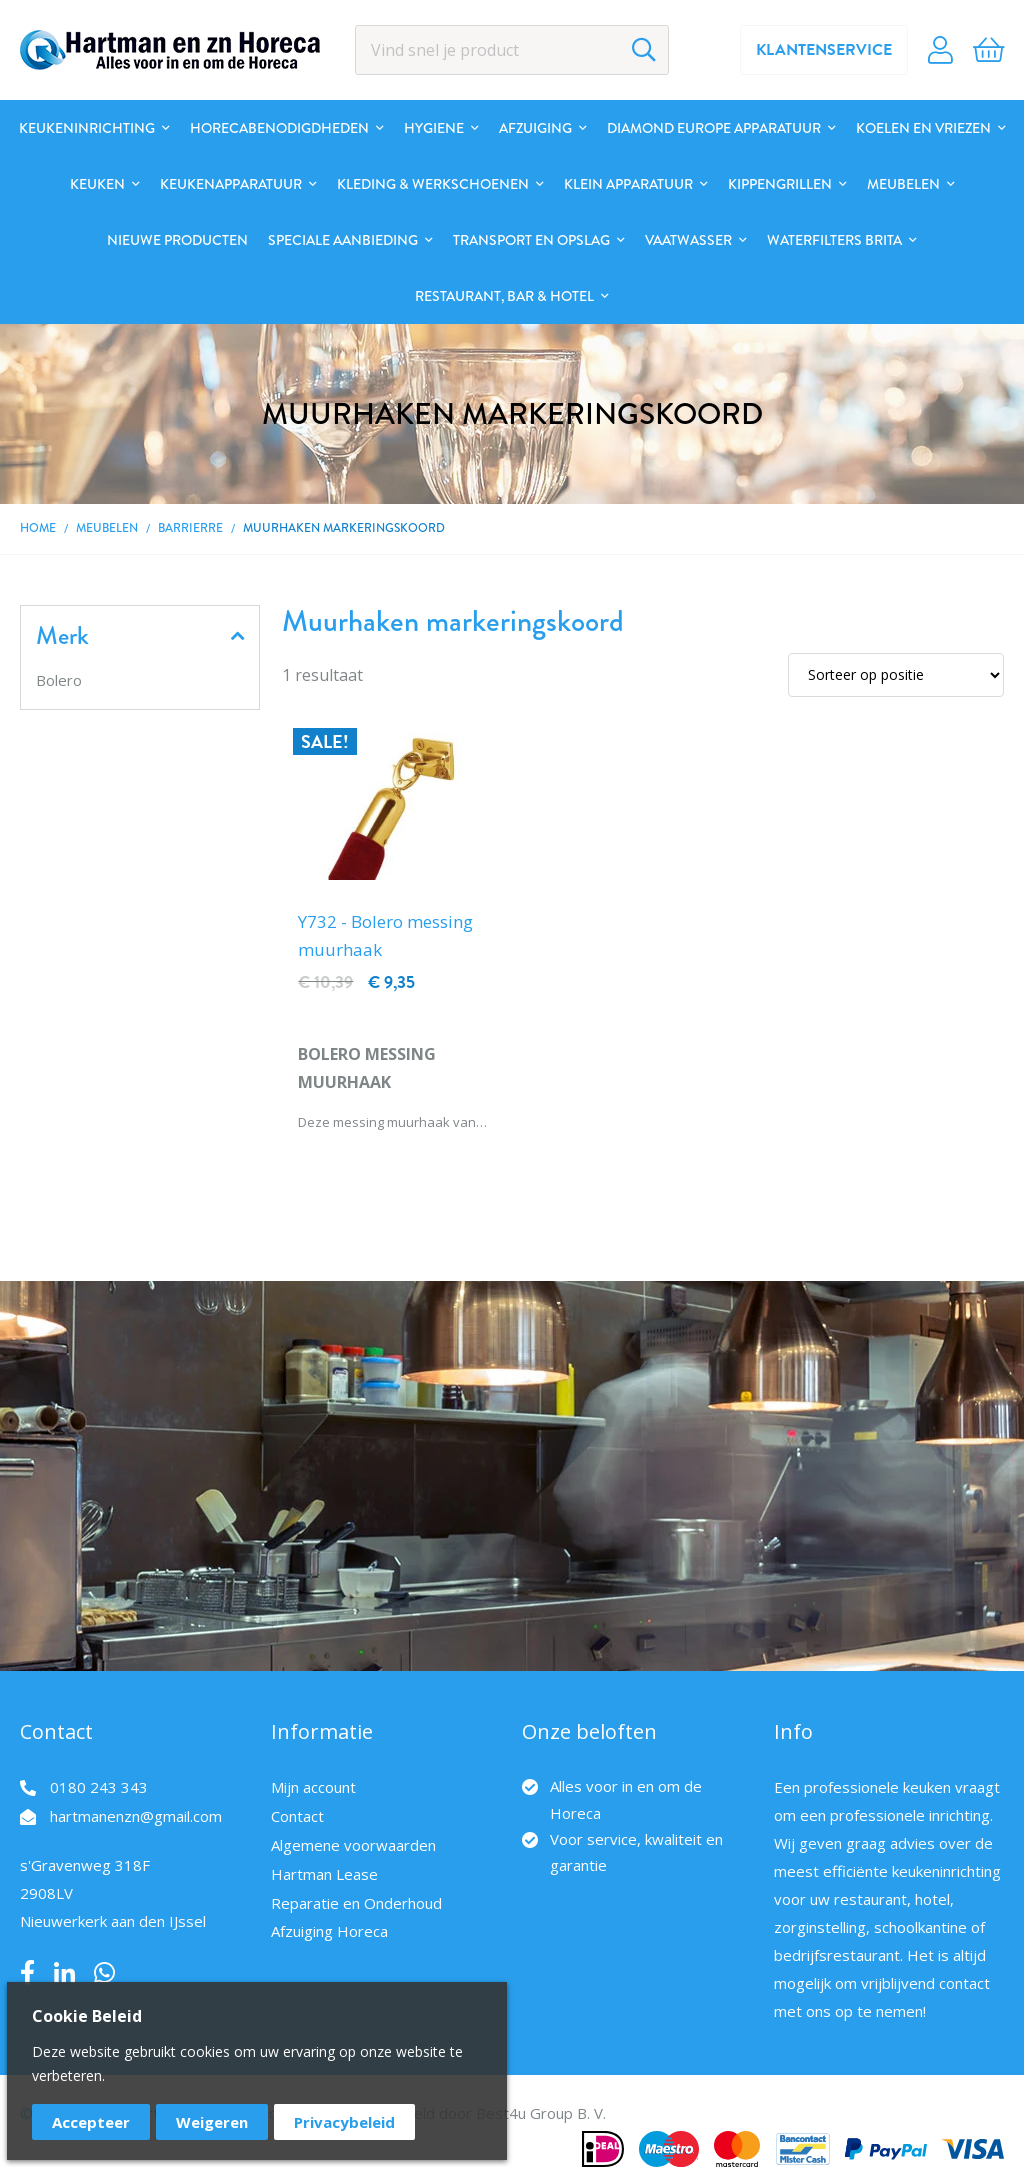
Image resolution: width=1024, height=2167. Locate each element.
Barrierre (190, 528)
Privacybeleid (344, 2122)
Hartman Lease (324, 1874)
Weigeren (212, 2122)
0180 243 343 (99, 1787)
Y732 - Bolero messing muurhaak (385, 935)
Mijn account (313, 1787)
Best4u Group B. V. (541, 2113)
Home (38, 528)
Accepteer (91, 2122)
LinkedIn (64, 1973)
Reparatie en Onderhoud (356, 1903)
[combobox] (512, 50)
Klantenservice (824, 50)
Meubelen (107, 528)
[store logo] (170, 50)
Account (940, 50)
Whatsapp (104, 1973)
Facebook (27, 1973)
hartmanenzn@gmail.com (136, 1816)
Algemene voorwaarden (353, 1845)
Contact (297, 1816)
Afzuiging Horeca (329, 1931)
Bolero (59, 680)
